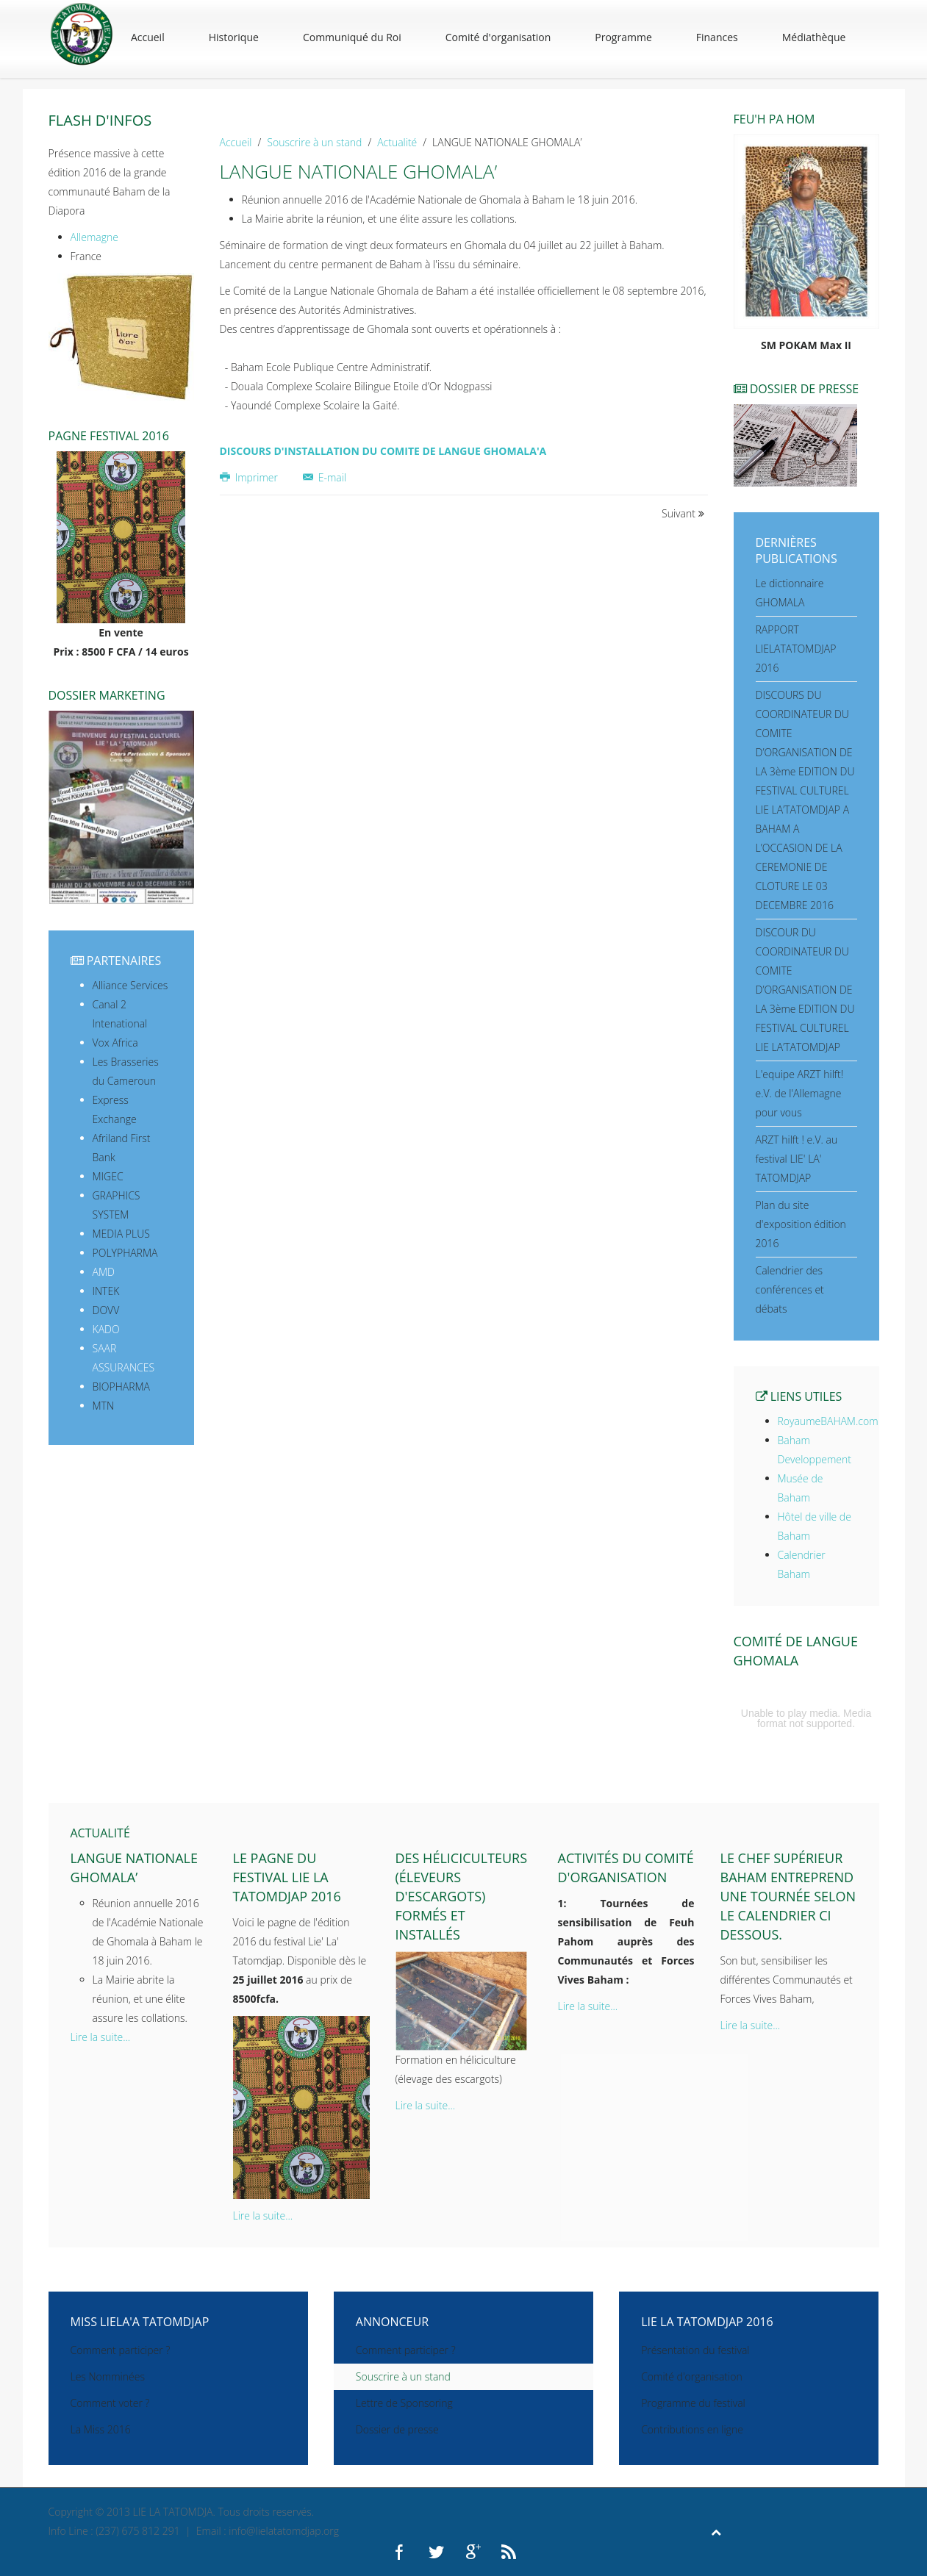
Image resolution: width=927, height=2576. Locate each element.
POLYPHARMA (125, 1253)
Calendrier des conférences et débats (790, 1289)
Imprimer (250, 477)
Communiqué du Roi (352, 37)
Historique (234, 37)
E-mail (325, 477)
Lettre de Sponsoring (404, 2403)
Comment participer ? (121, 2350)
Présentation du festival (695, 2350)
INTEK (106, 1291)
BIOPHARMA (121, 1386)
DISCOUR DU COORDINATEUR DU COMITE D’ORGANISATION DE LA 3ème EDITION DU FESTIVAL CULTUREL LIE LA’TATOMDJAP (805, 989)
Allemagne (94, 237)
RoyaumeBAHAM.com (828, 1421)
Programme (623, 37)
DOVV (106, 1310)
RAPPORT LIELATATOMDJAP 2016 (796, 649)
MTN (104, 1406)
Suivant (683, 513)
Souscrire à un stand (314, 142)
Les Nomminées (108, 2376)
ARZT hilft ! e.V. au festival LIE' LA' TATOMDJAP (797, 1159)
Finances (717, 37)
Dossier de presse (397, 2429)
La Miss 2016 (101, 2429)
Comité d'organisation (498, 37)
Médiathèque (814, 37)
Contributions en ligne (692, 2429)
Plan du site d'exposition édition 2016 (801, 1224)
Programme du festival (693, 2403)
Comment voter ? (110, 2403)
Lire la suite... (101, 2037)
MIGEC (108, 1176)
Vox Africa (115, 1043)
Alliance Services (130, 985)
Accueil (148, 37)
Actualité (397, 142)
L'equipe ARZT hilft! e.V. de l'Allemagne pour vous (800, 1093)
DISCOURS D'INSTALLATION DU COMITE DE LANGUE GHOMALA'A (383, 451)
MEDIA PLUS (121, 1234)
